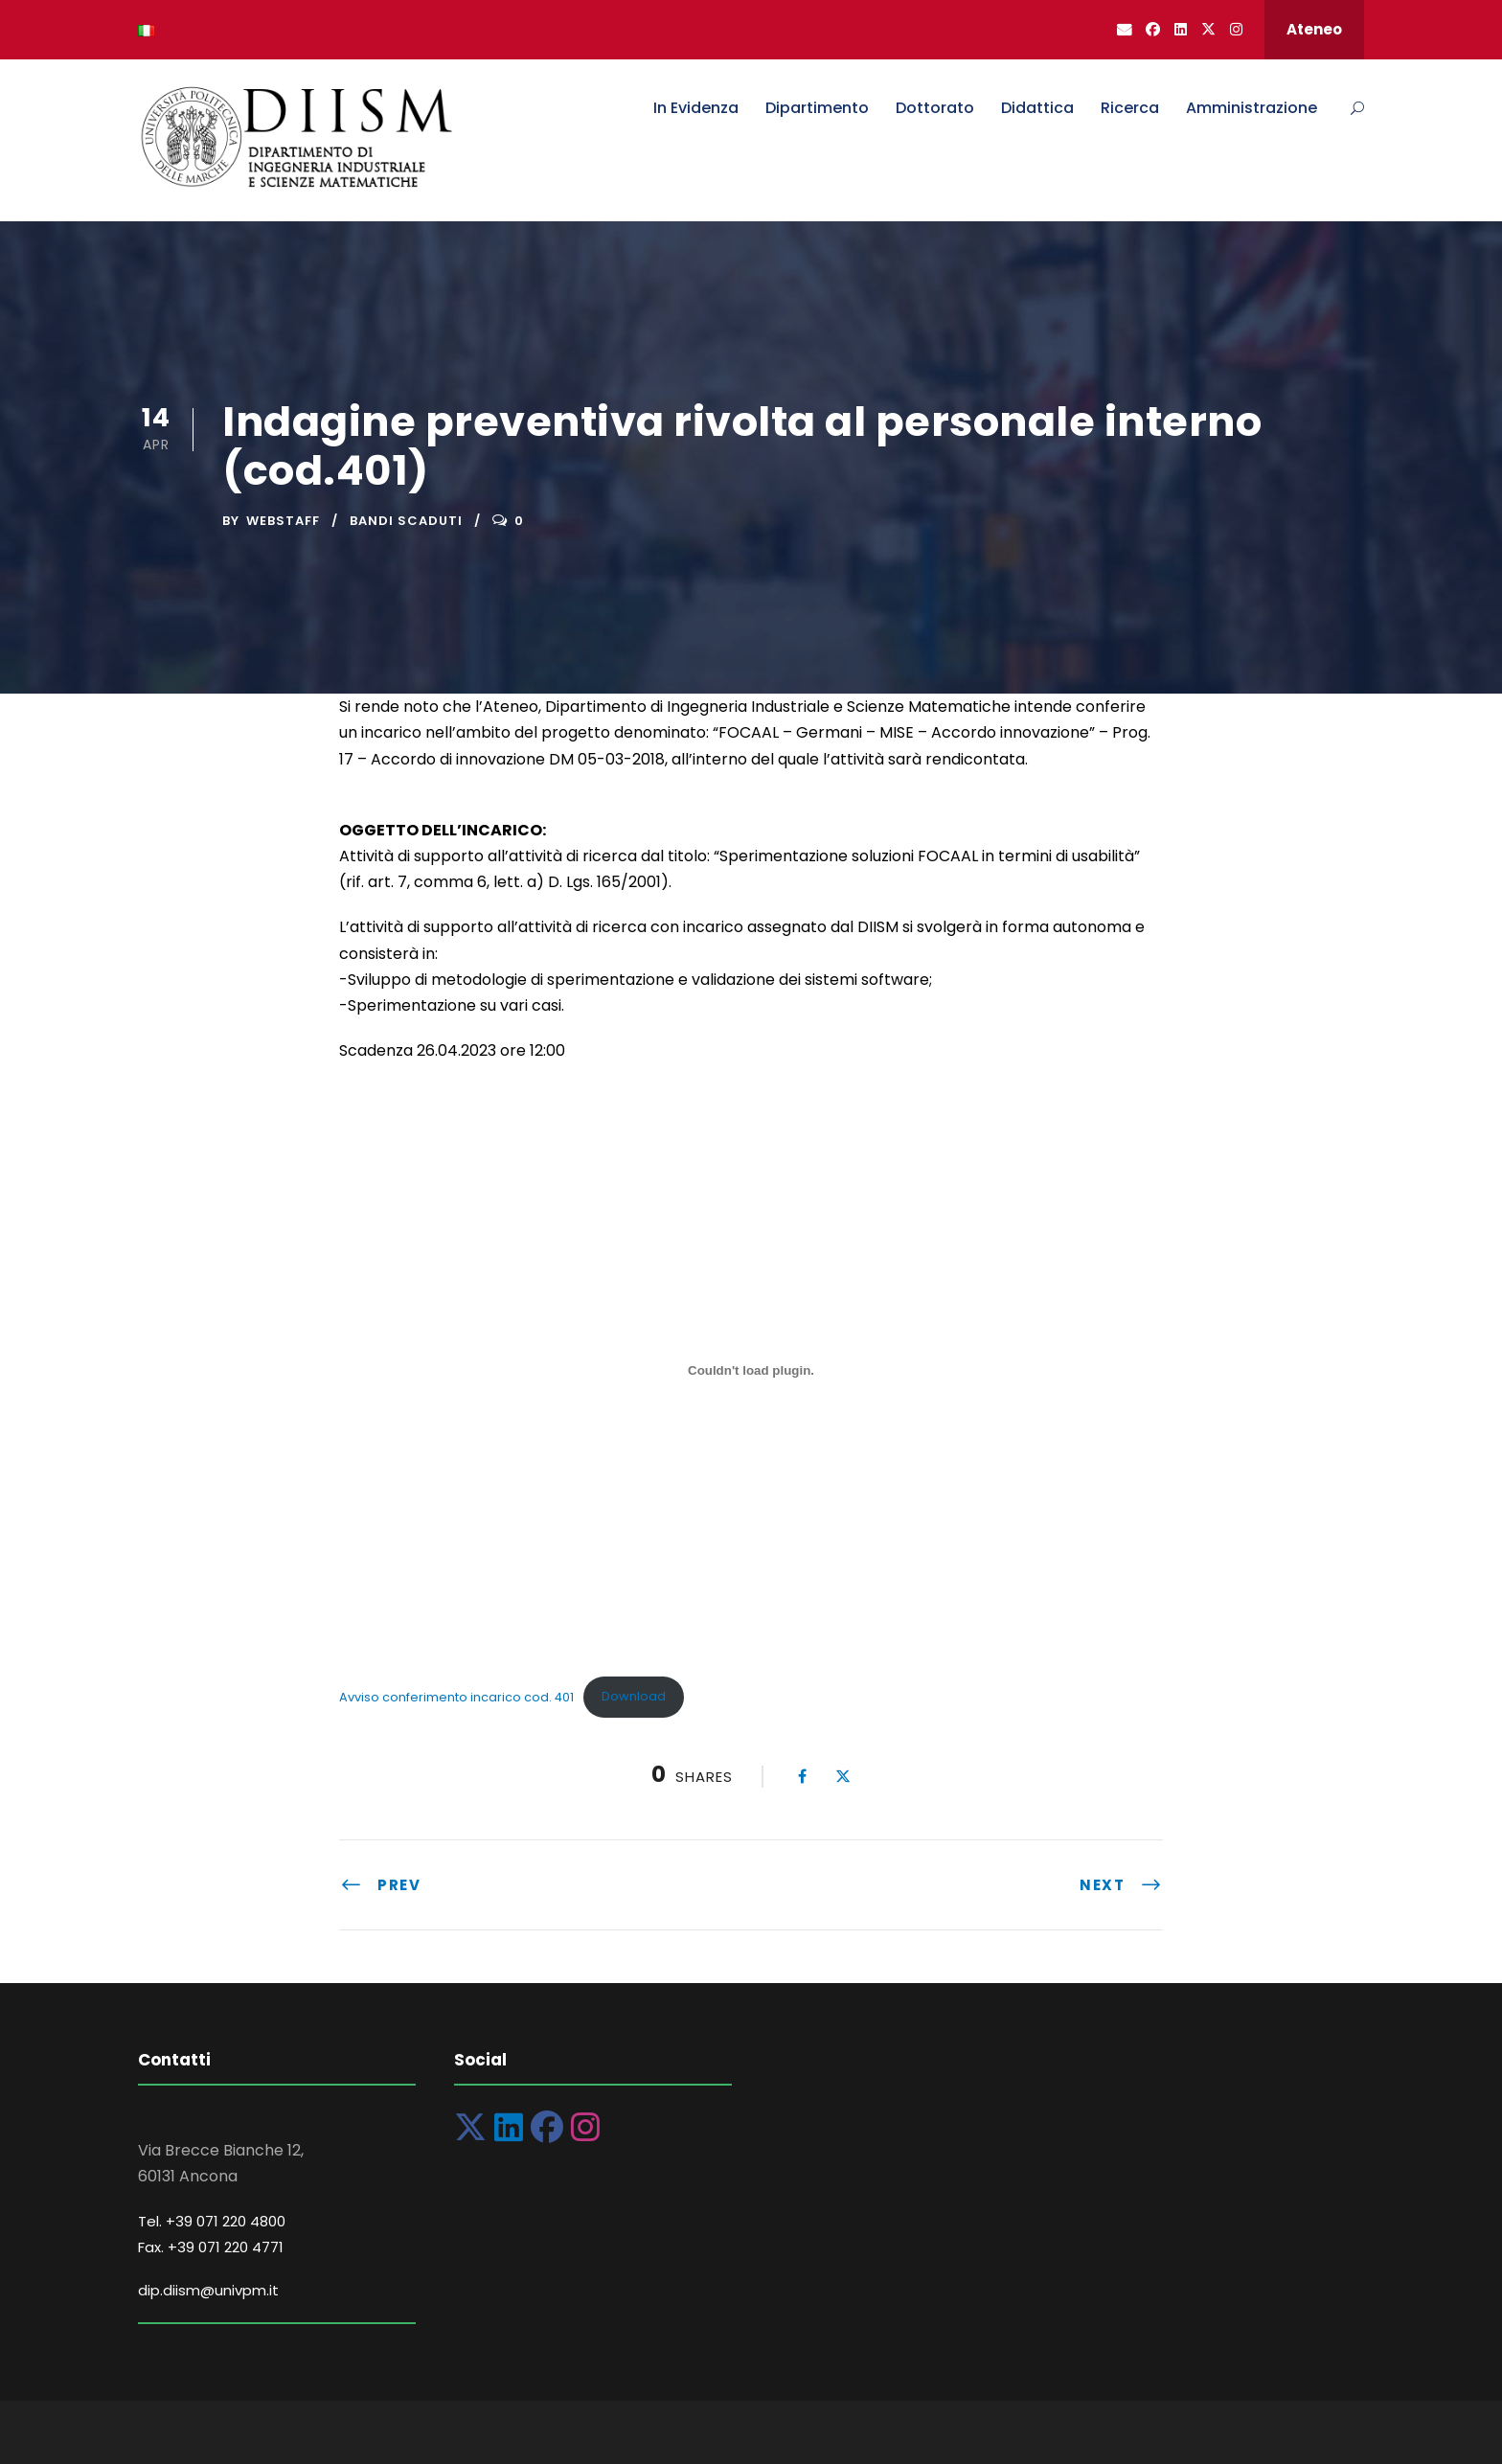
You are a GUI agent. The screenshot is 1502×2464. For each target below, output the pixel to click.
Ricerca (1130, 108)
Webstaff (283, 521)
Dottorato (935, 108)
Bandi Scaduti (406, 521)
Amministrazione (1251, 108)
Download (634, 1696)
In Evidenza (696, 108)
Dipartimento (817, 108)
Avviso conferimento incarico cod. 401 (456, 1696)
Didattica (1037, 108)
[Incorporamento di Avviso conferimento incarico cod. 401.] (751, 1370)
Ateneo (1314, 29)
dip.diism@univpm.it (208, 2290)
